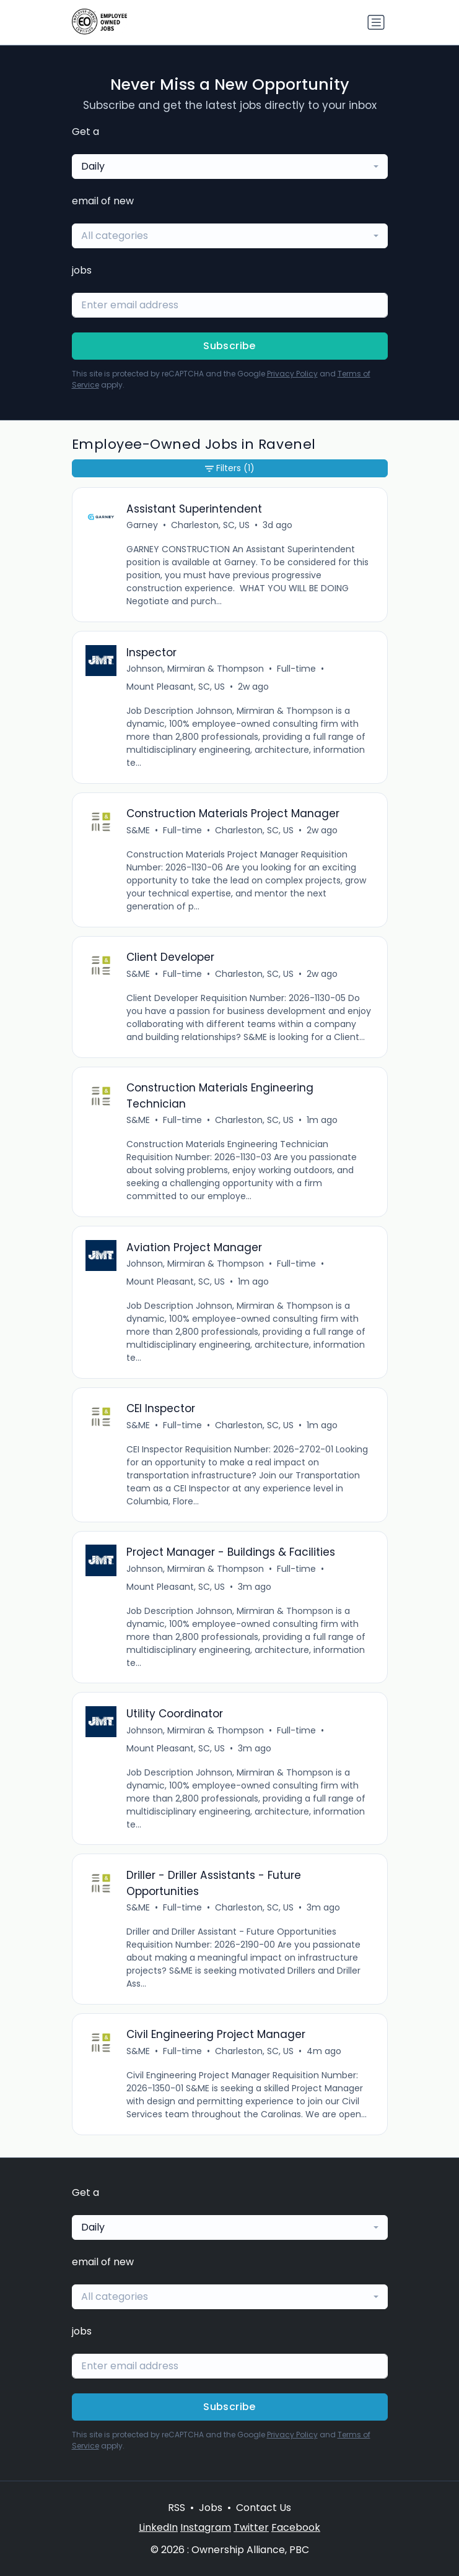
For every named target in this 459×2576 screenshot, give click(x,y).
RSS (176, 2507)
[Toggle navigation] (376, 22)
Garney (142, 525)
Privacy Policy (292, 373)
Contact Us (263, 2507)
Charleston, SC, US (210, 525)
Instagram (205, 2527)
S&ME (138, 830)
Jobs (210, 2507)
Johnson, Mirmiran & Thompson (195, 668)
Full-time (296, 668)
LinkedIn (158, 2527)
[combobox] (230, 166)
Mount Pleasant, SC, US (175, 686)
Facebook (295, 2527)
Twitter (251, 2527)
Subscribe (229, 346)
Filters (230, 468)
